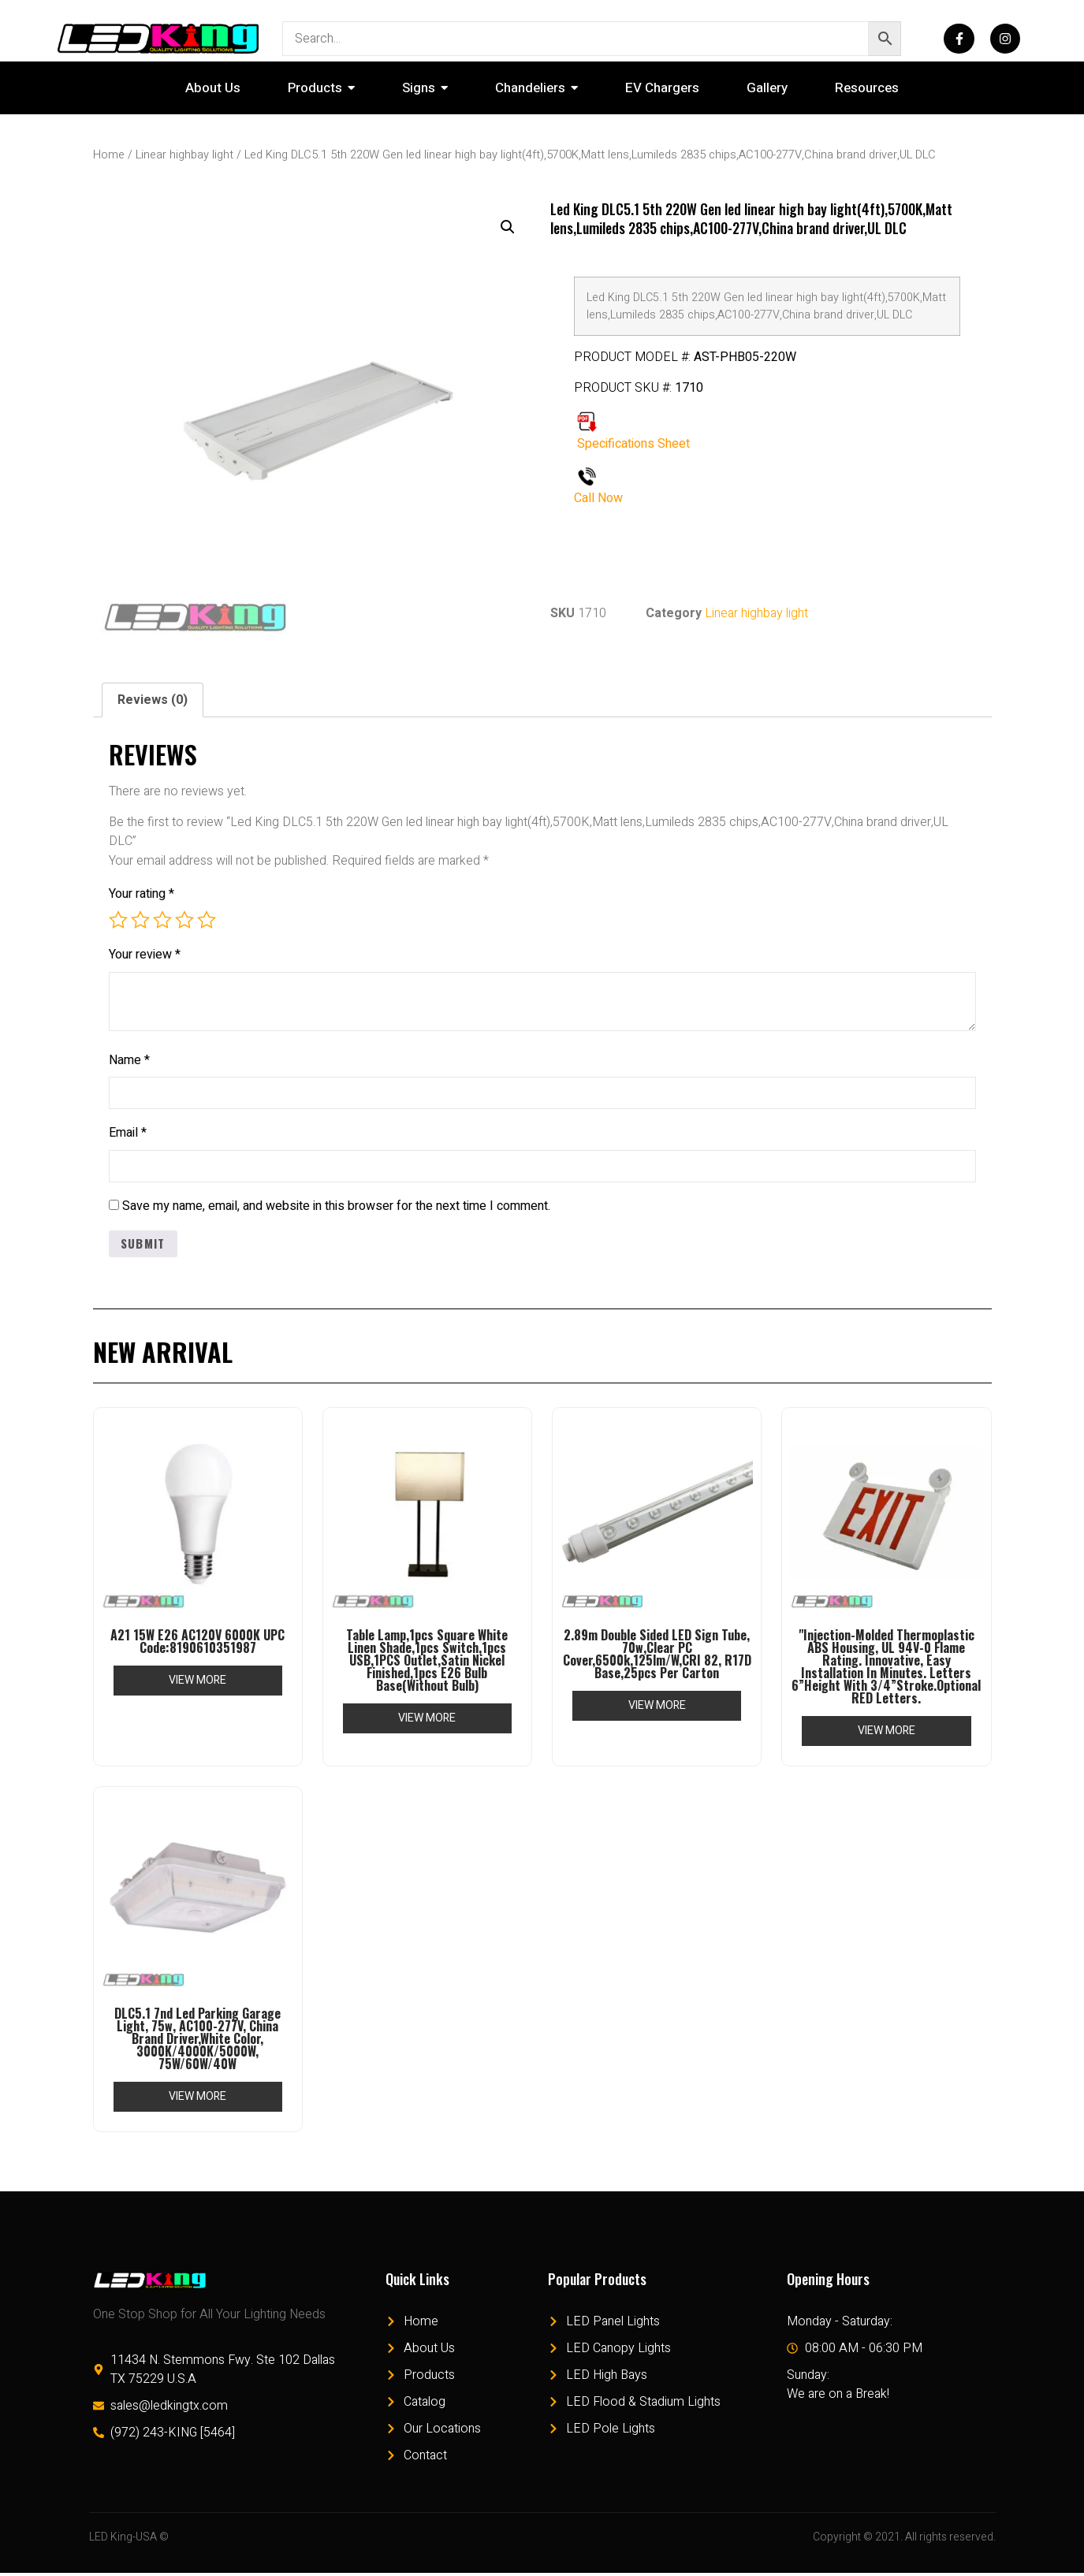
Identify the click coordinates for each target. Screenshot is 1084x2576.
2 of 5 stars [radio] (140, 919)
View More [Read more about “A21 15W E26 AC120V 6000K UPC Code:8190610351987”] (197, 1683)
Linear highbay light (184, 155)
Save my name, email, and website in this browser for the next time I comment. (336, 1207)
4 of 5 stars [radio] (184, 919)
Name (129, 1060)
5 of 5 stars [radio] (206, 919)
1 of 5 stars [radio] (118, 919)
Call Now (598, 498)
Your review (145, 954)
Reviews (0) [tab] (152, 700)
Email (128, 1133)
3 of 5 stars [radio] (162, 919)
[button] (508, 227)
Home (109, 155)
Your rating (141, 893)
